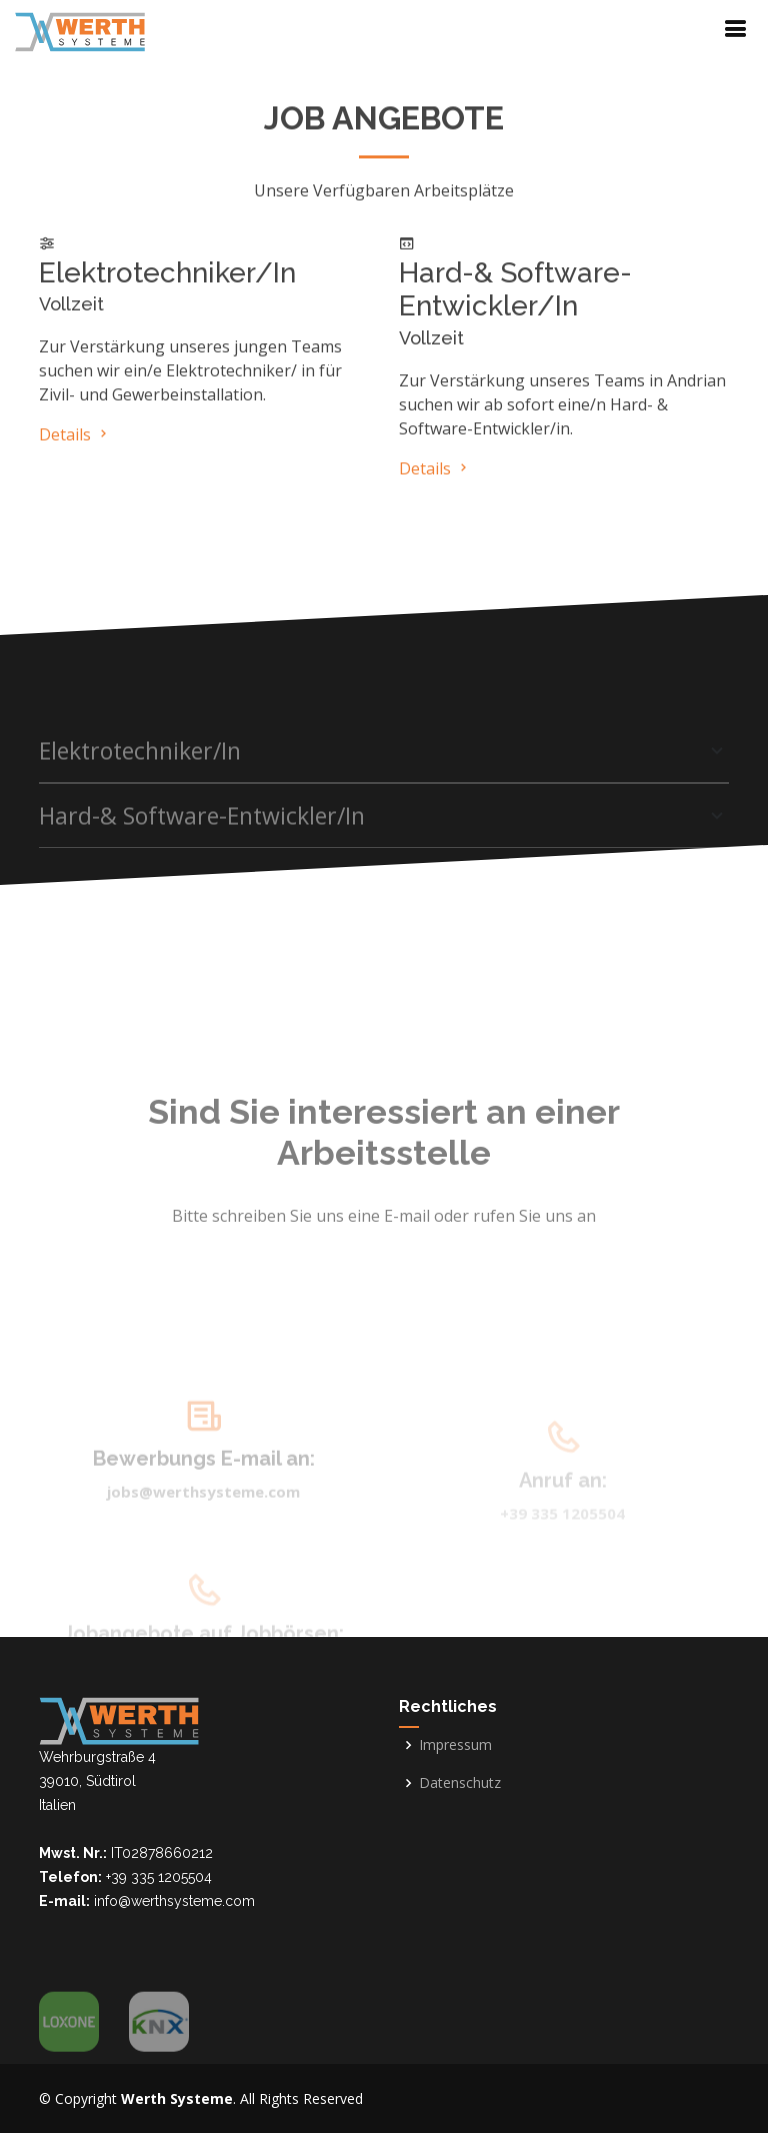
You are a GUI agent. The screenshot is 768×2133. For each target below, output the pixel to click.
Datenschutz (460, 1783)
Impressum (455, 1745)
